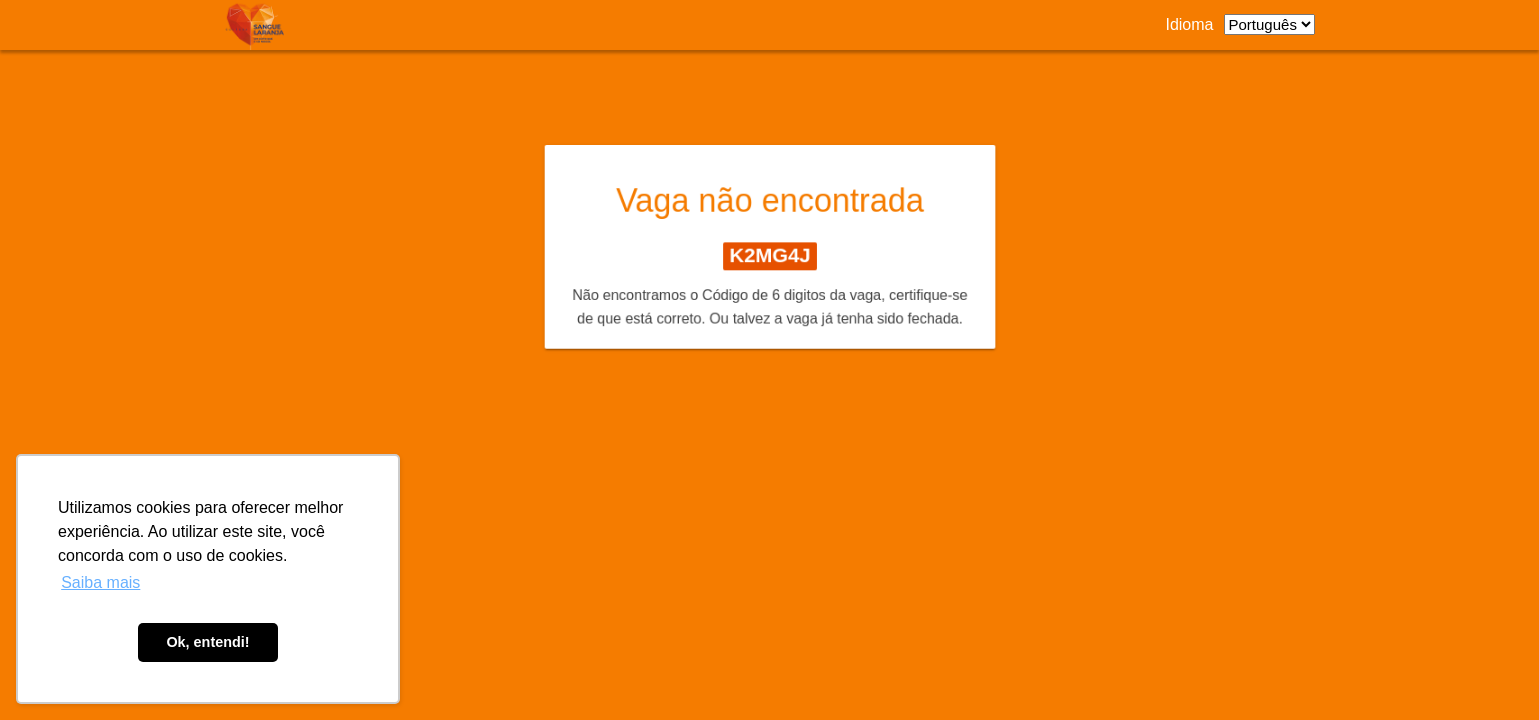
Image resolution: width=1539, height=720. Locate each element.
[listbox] (1269, 24)
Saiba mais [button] (100, 582)
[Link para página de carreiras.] (259, 25)
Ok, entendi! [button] (207, 642)
